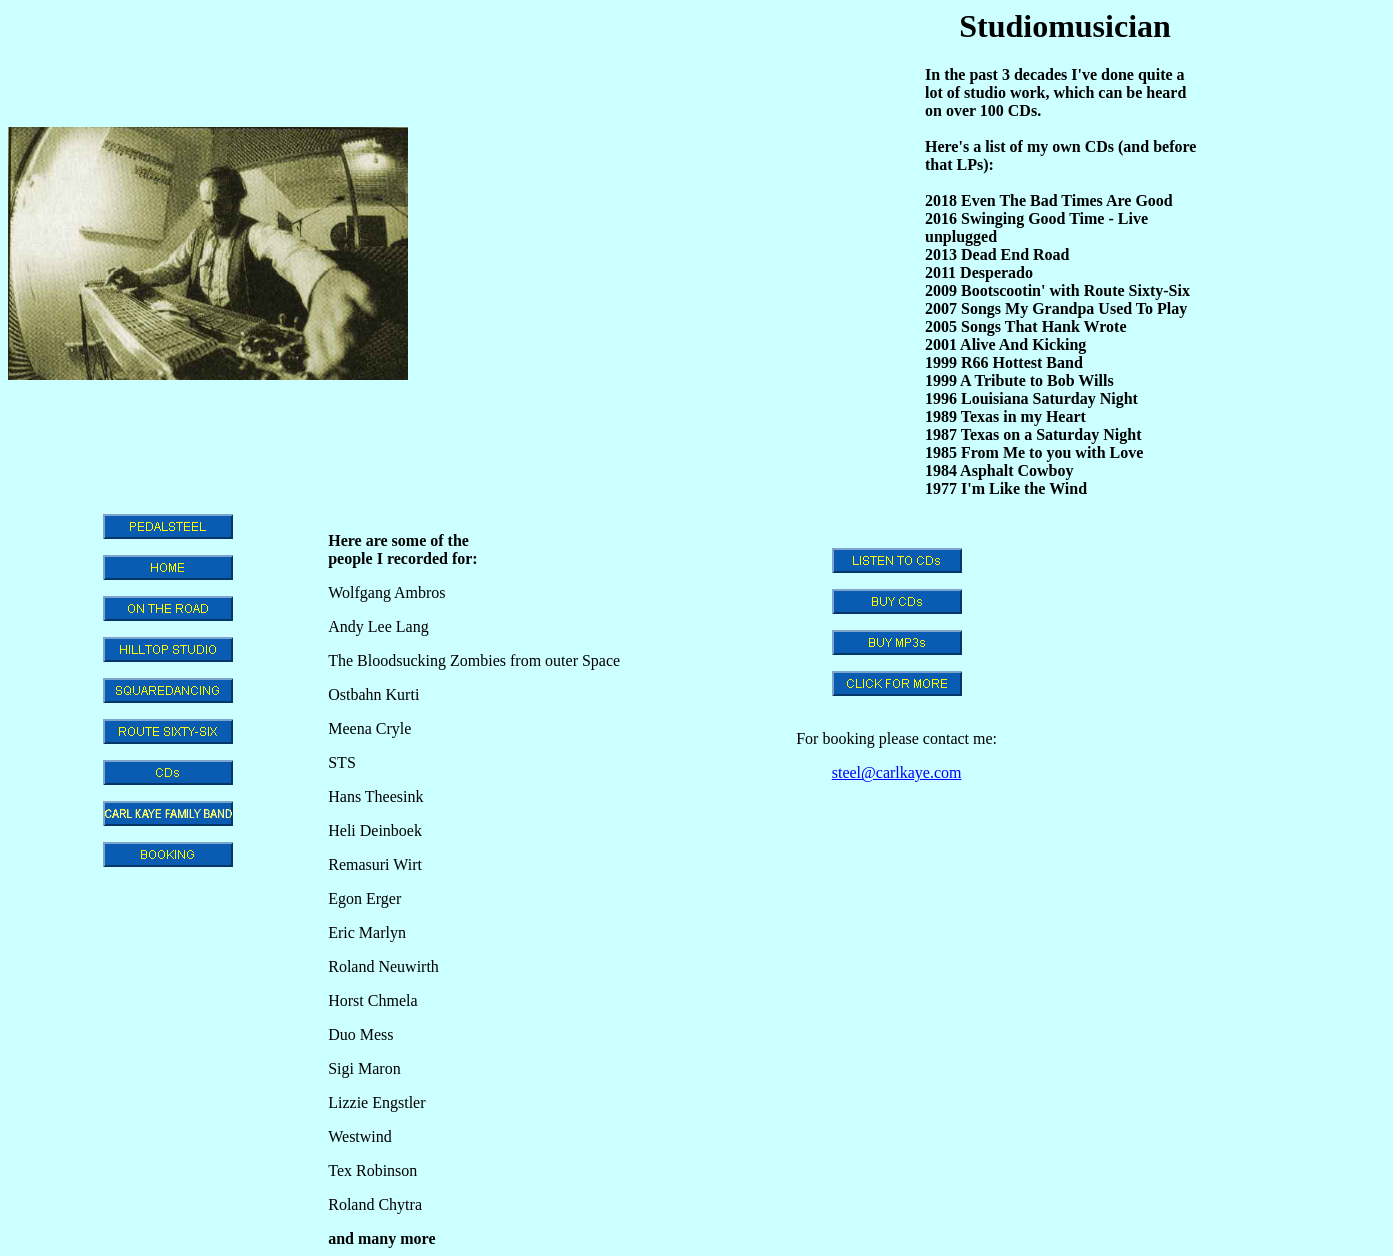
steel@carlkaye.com (897, 772)
